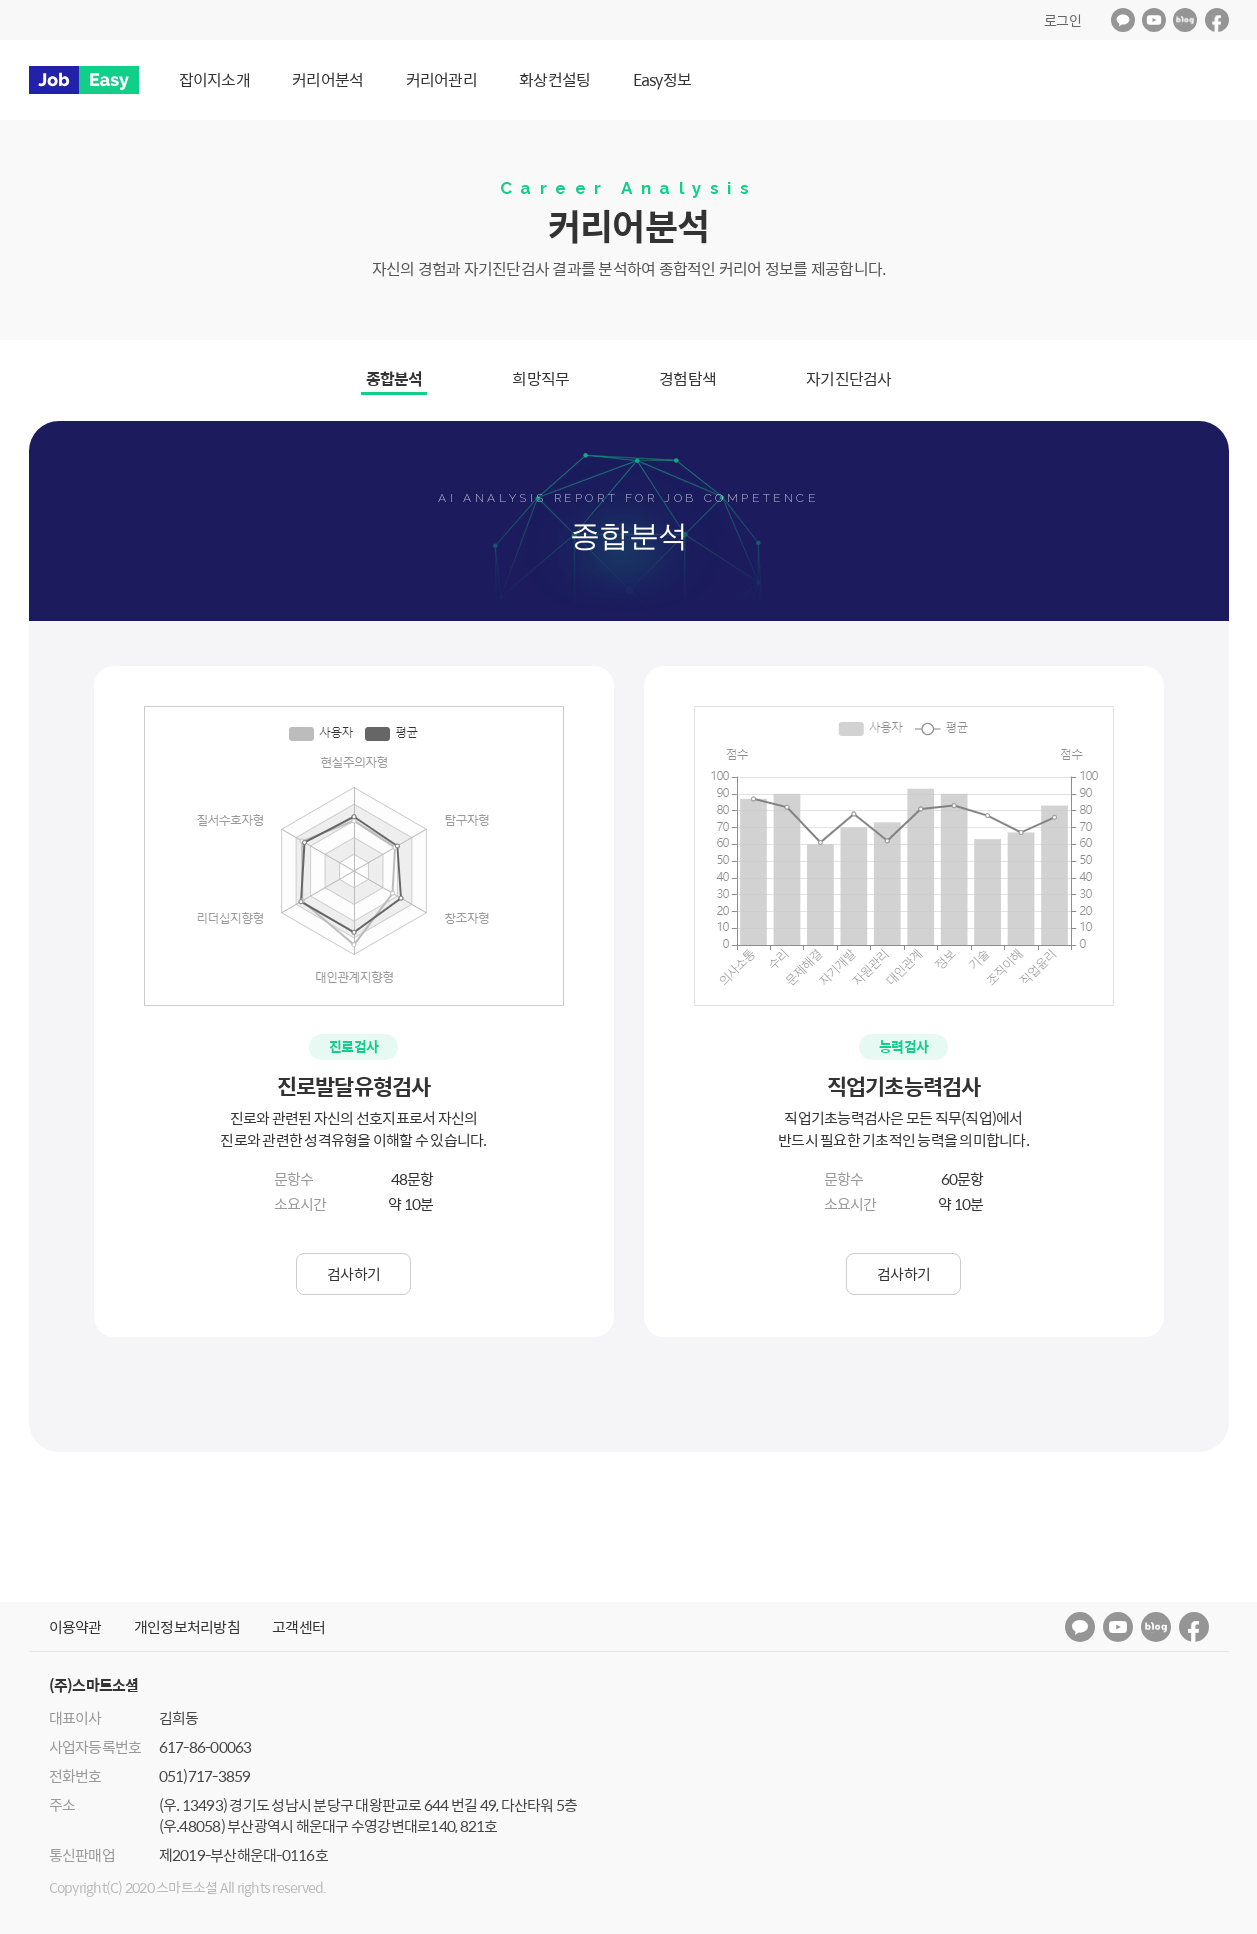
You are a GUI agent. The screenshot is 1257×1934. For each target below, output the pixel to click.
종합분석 (394, 378)
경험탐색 (687, 378)
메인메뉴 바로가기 (0, 0)
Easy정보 (662, 80)
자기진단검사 (848, 378)
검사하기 (353, 1273)
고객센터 (298, 1626)
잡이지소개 (214, 80)
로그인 (1062, 20)
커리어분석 (327, 80)
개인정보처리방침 (187, 1626)
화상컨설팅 (554, 80)
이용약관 (75, 1626)
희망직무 (540, 378)
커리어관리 (441, 80)
